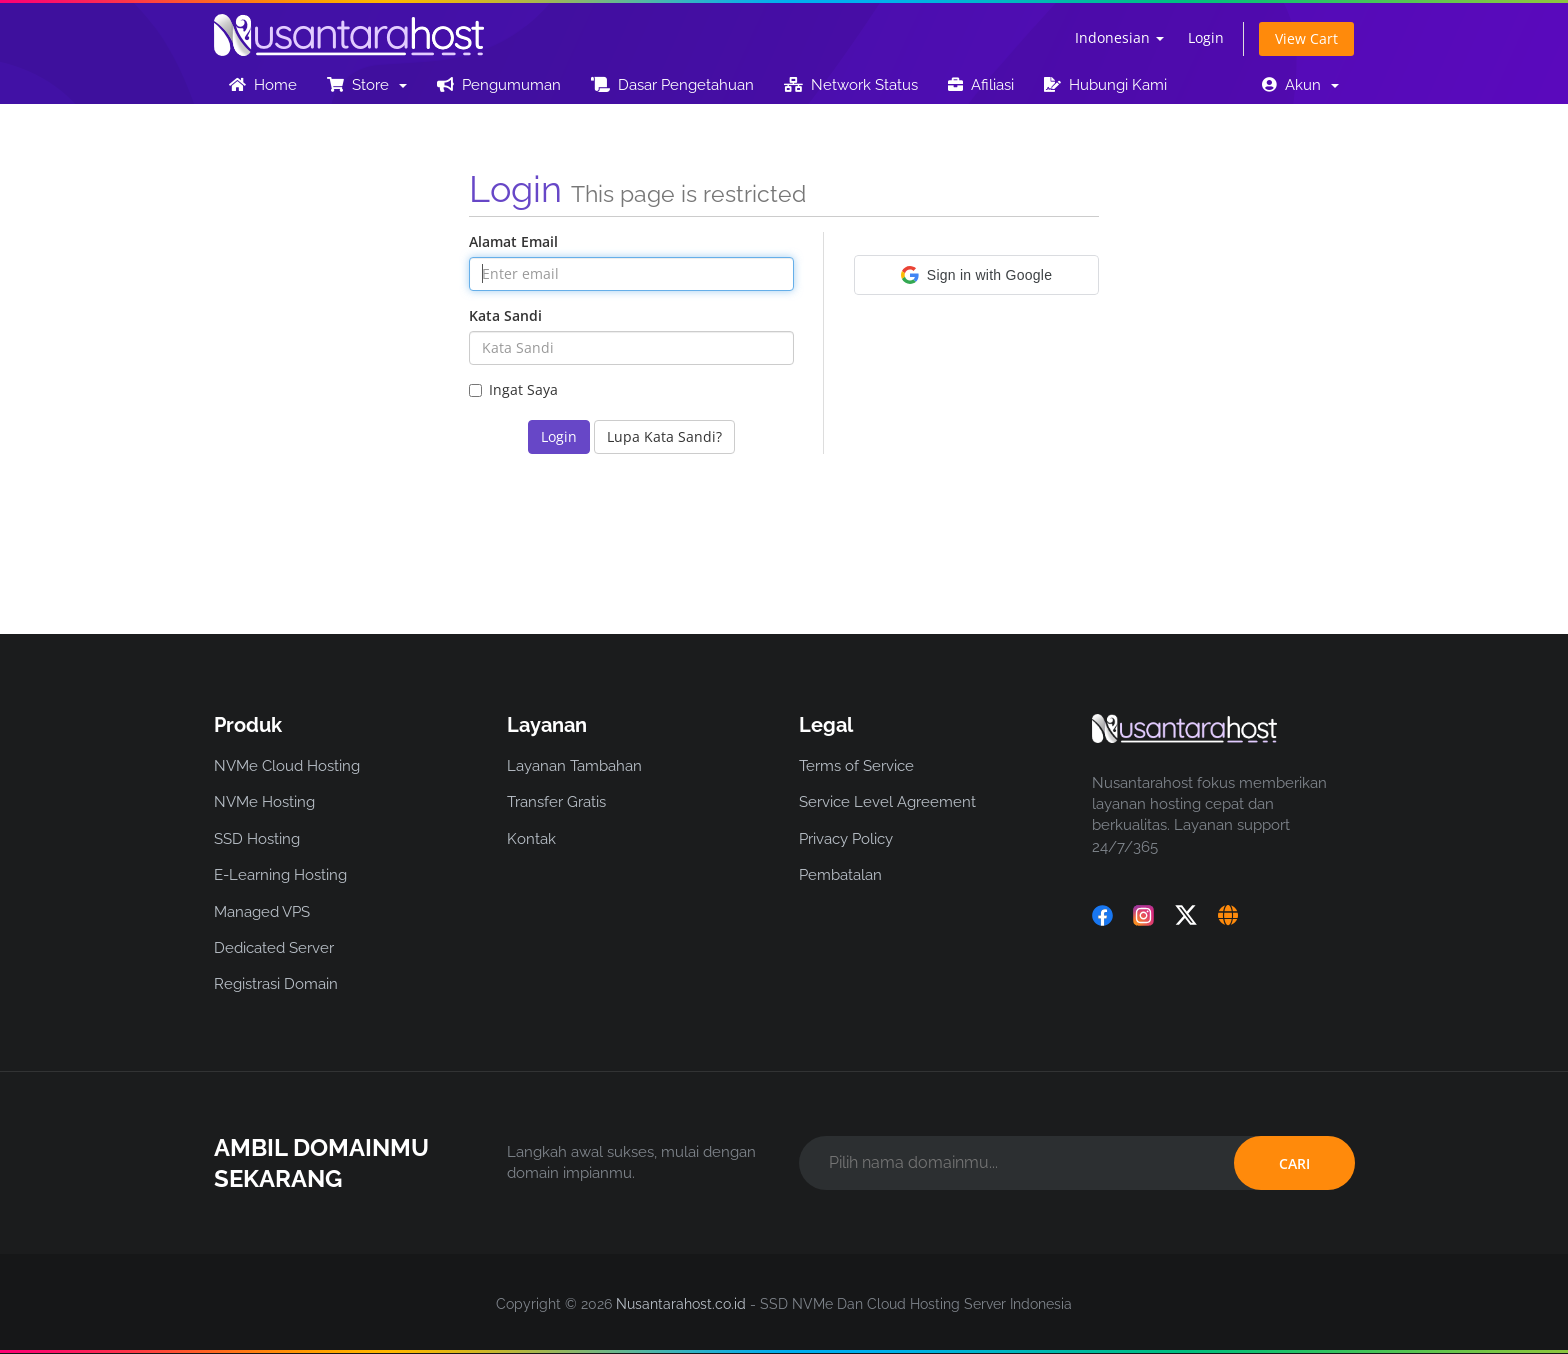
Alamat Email (513, 241)
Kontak (531, 839)
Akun (1300, 85)
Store (367, 85)
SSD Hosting (257, 839)
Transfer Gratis (556, 802)
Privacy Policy (846, 839)
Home (263, 85)
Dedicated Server (274, 948)
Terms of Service (856, 766)
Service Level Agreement (887, 802)
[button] (976, 275)
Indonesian (1119, 37)
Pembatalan (840, 875)
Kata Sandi (505, 315)
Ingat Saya (513, 389)
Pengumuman (499, 85)
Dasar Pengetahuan (672, 85)
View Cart (1306, 38)
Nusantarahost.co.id (681, 1304)
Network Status (851, 85)
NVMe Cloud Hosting (287, 766)
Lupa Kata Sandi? (664, 436)
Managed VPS (262, 912)
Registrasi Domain (276, 984)
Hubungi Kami (1105, 85)
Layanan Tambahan (574, 766)
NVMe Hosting (264, 802)
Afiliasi (981, 85)
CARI (1294, 1163)
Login (1206, 37)
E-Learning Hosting (280, 875)
